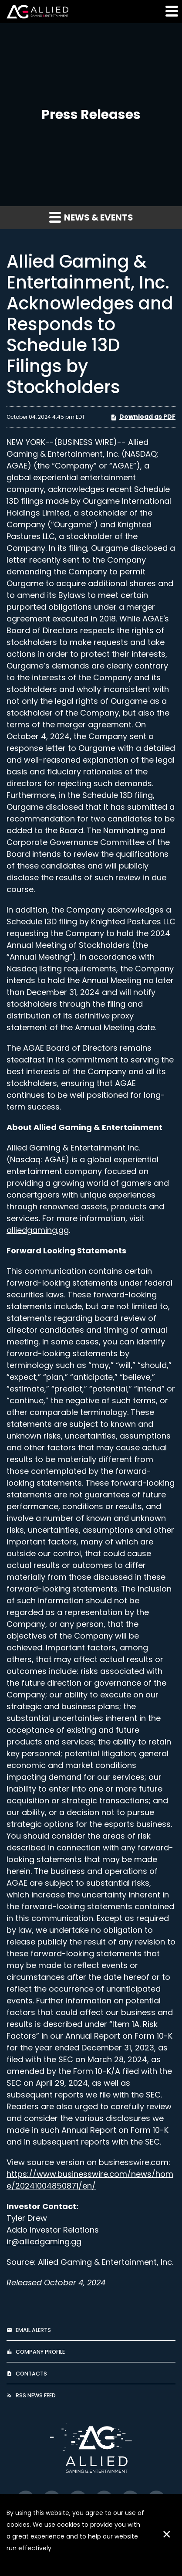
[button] (171, 11)
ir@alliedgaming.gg (44, 2241)
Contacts (31, 2373)
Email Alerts (33, 2330)
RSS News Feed (36, 2395)
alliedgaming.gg (38, 1230)
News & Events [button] (91, 217)
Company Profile (40, 2351)
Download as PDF (142, 416)
